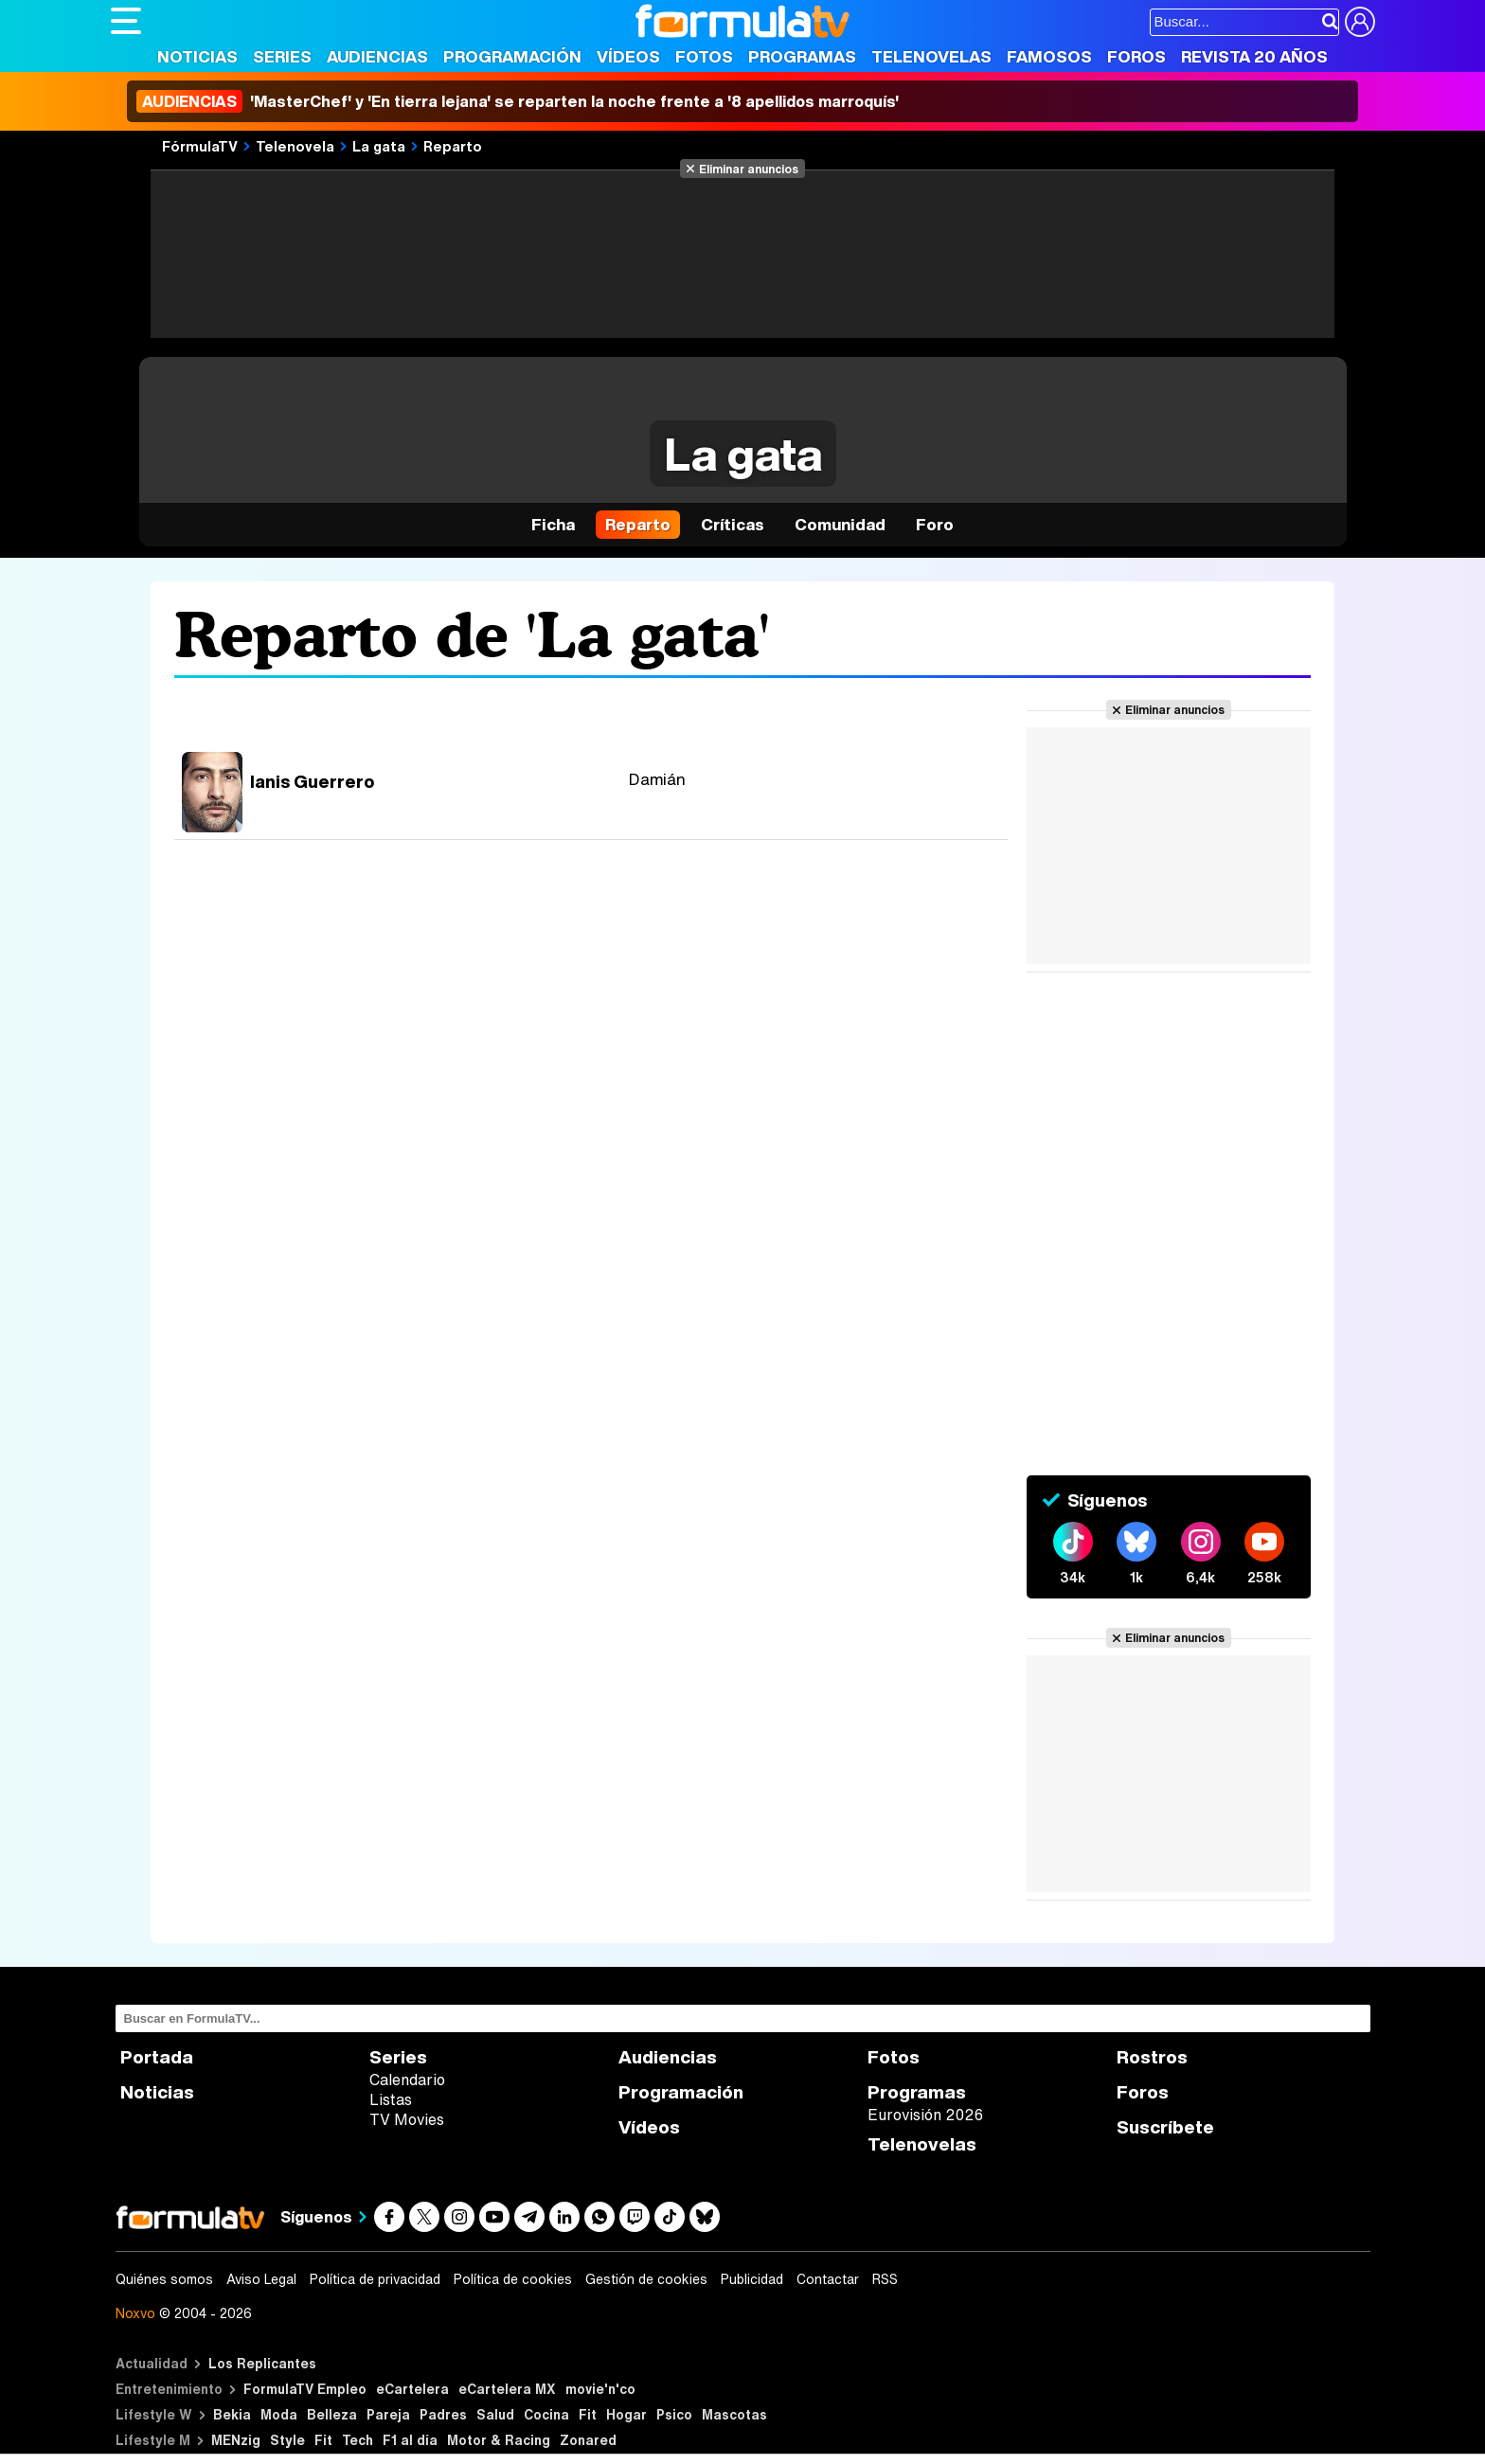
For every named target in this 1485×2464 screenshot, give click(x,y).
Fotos (704, 56)
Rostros (1152, 2057)
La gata (378, 145)
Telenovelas (931, 56)
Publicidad (752, 2279)
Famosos (1049, 56)
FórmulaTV (200, 145)
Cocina (546, 2414)
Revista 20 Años (1254, 56)
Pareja (388, 2414)
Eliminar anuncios (748, 168)
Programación (512, 56)
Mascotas (734, 2414)
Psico (674, 2414)
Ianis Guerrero (312, 781)
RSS (885, 2279)
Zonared (588, 2440)
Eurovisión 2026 (925, 2114)
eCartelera (412, 2389)
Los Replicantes (262, 2363)
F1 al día (410, 2440)
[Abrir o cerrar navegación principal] (126, 21)
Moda (278, 2414)
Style (287, 2440)
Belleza (332, 2414)
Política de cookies (513, 2279)
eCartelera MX (507, 2389)
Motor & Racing (498, 2440)
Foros (1136, 56)
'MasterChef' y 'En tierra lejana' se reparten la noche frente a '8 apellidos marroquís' (517, 101)
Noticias (197, 56)
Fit (588, 2414)
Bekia (232, 2414)
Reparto (452, 145)
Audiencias (377, 56)
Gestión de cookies (646, 2279)
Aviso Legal (261, 2279)
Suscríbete (1165, 2127)
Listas (390, 2099)
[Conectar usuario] (1360, 22)
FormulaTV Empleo (305, 2389)
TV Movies (406, 2119)
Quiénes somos (164, 2279)
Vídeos (628, 56)
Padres (443, 2414)
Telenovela (295, 145)
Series (282, 56)
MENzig (235, 2440)
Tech (357, 2440)
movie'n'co (600, 2389)
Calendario (407, 2079)
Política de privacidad (375, 2279)
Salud (495, 2414)
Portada (156, 2057)
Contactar (827, 2279)
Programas (802, 56)
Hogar (626, 2414)
